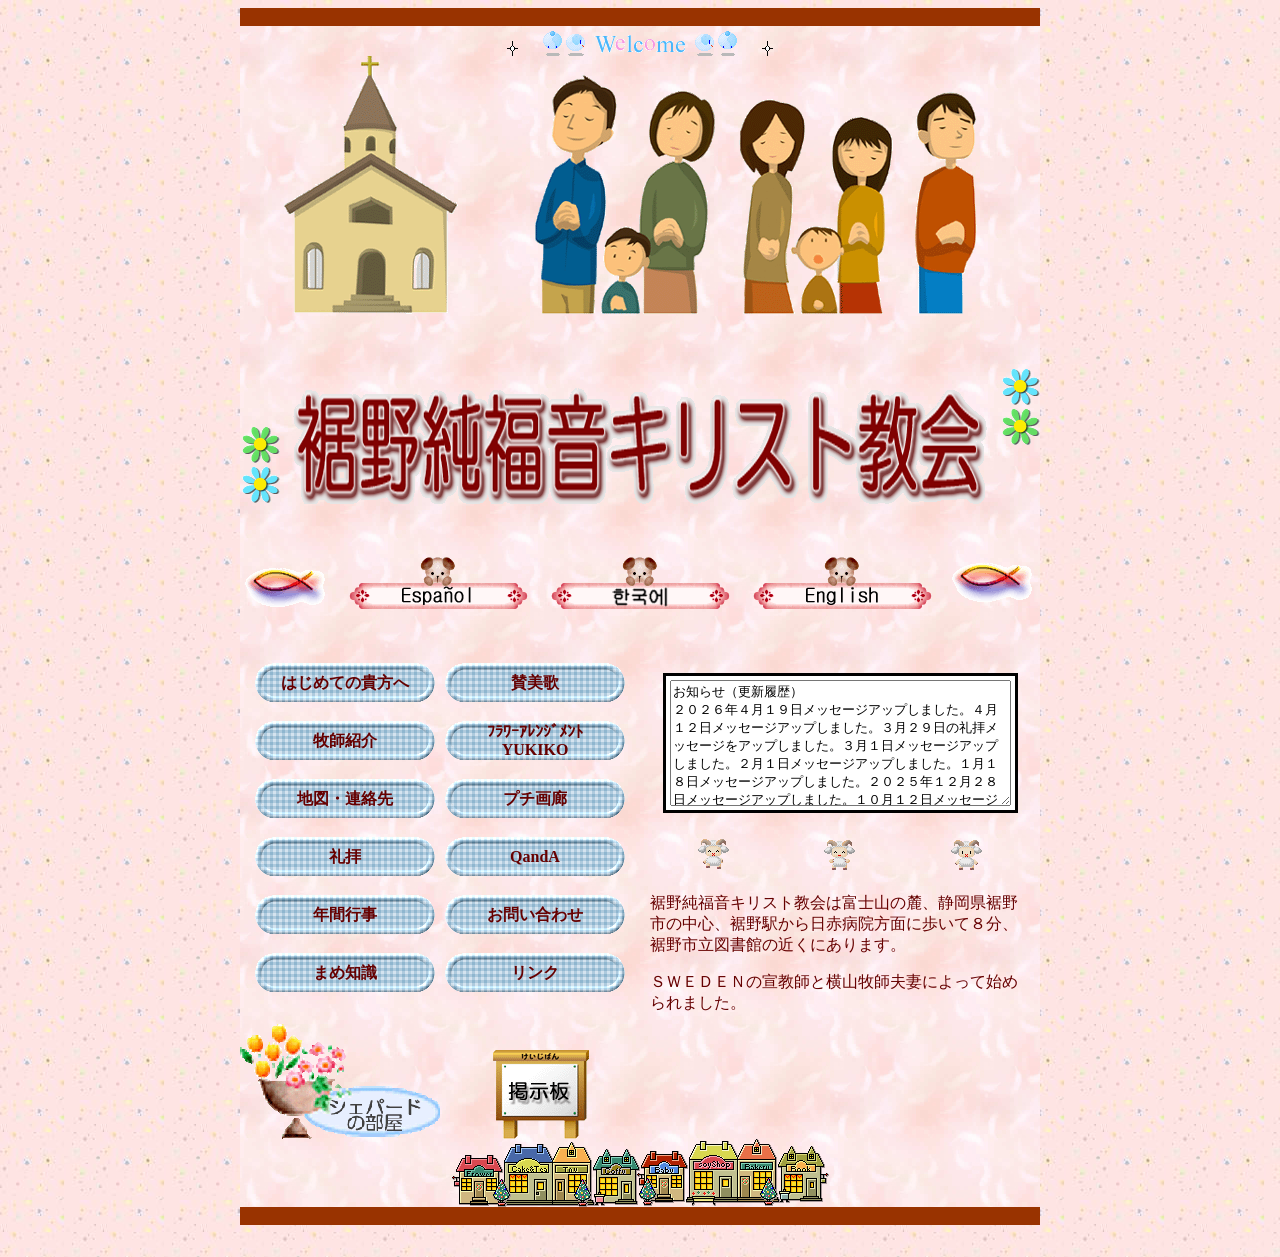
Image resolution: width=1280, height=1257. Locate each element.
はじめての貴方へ (338, 682)
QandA (528, 856)
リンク (528, 972)
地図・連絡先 (338, 798)
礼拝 (338, 856)
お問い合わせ (528, 914)
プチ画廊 (528, 798)
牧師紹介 (338, 740)
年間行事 (338, 914)
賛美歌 (528, 682)
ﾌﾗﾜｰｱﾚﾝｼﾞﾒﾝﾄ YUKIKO (528, 740)
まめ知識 (338, 972)
